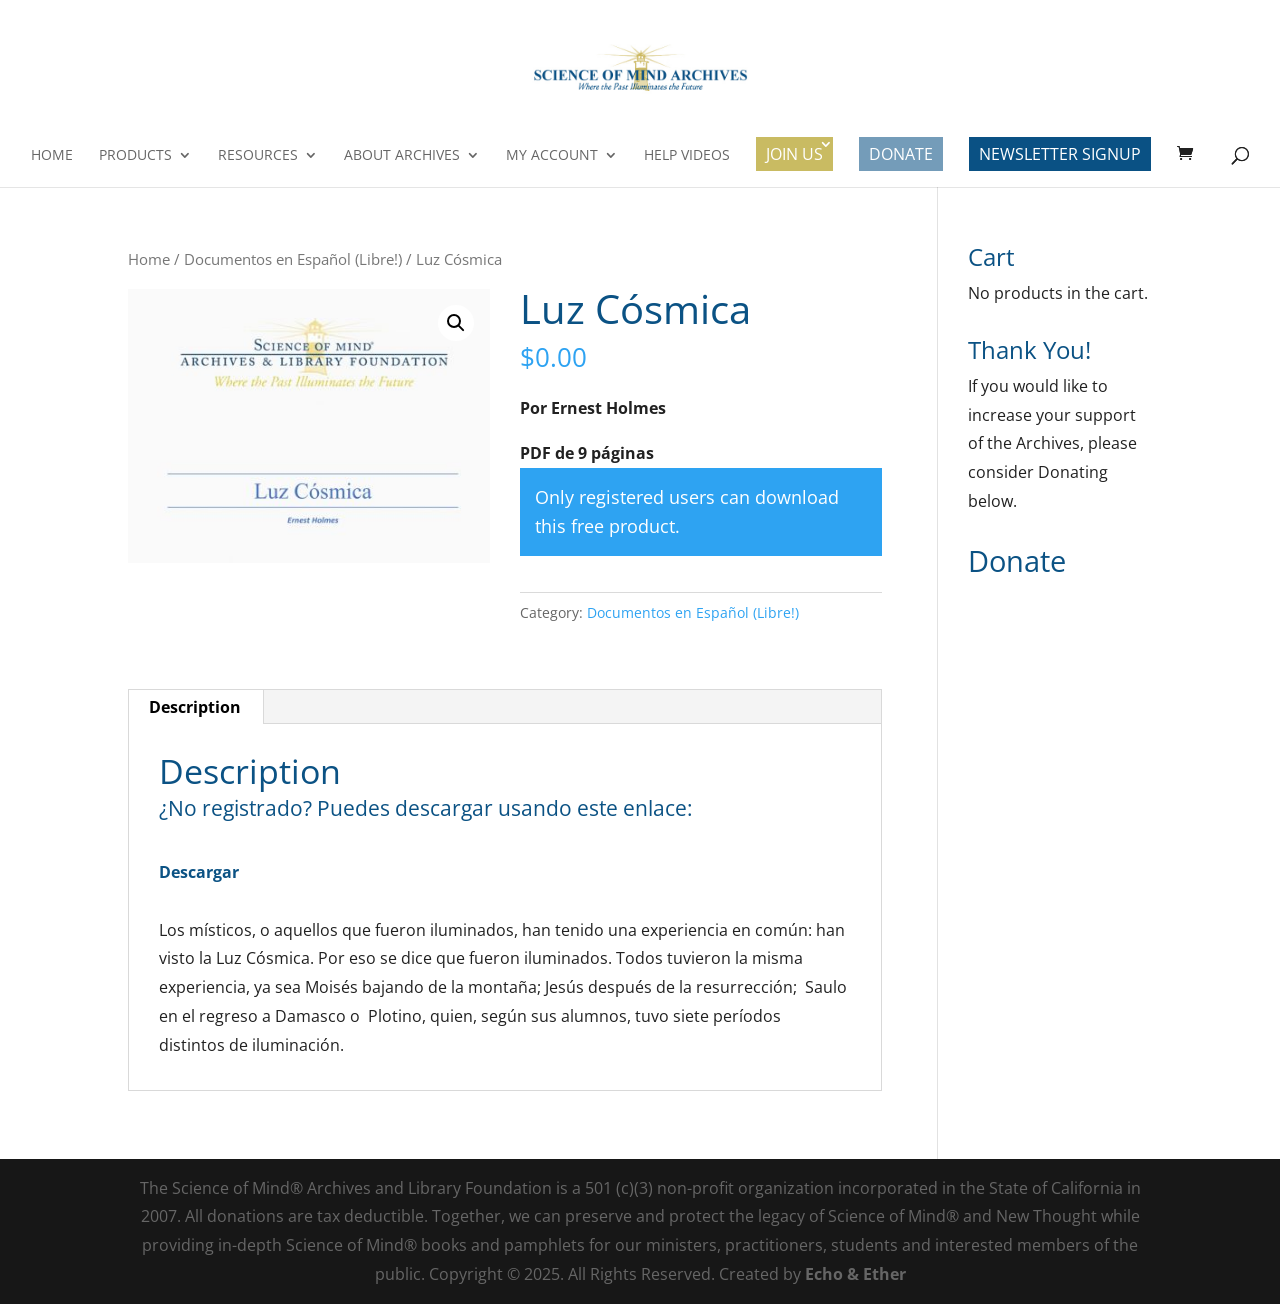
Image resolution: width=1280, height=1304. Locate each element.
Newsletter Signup (1060, 154)
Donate (901, 154)
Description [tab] (195, 707)
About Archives (402, 156)
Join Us (794, 154)
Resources (258, 156)
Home (52, 156)
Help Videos (687, 156)
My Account (552, 156)
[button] (456, 323)
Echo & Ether (855, 1274)
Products (135, 156)
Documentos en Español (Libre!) (293, 259)
